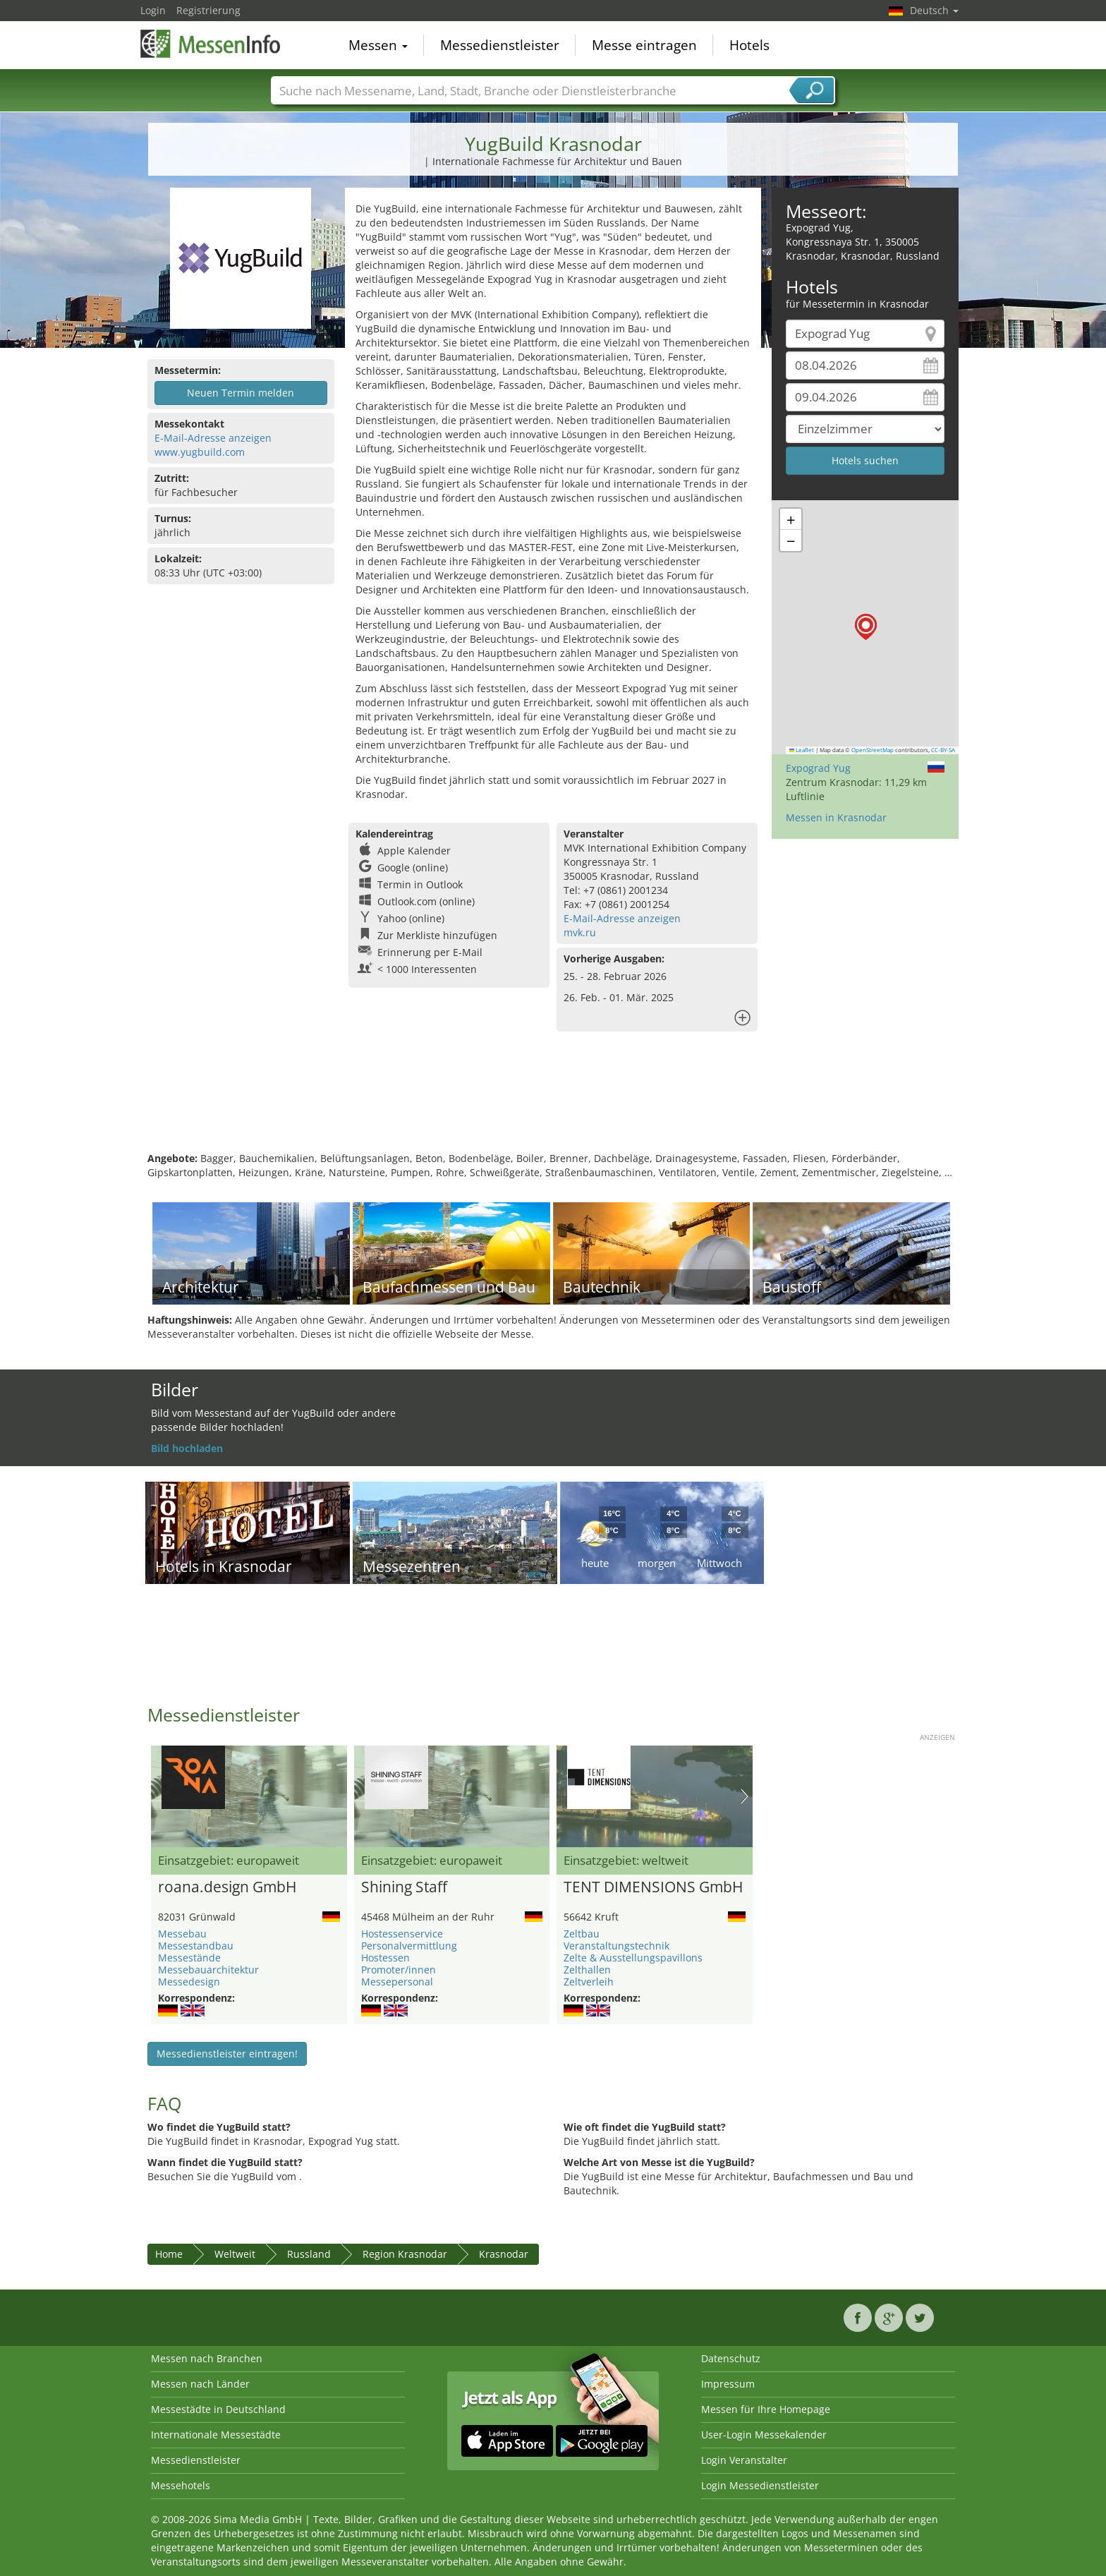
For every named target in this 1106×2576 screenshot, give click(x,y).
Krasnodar (503, 2254)
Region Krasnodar (405, 2254)
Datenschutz (730, 2358)
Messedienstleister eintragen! (227, 2053)
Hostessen (385, 1957)
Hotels (749, 45)
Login (153, 10)
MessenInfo (210, 44)
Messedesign (189, 1981)
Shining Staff (404, 1887)
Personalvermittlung (409, 1945)
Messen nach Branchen (206, 2358)
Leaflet (802, 750)
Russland (309, 2254)
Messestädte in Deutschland (218, 2409)
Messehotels (180, 2485)
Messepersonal (397, 1981)
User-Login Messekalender (764, 2434)
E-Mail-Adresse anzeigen (213, 438)
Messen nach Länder (200, 2383)
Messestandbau (195, 1945)
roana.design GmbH (227, 1887)
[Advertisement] (553, 1105)
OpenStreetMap (872, 750)
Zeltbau (582, 1933)
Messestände (189, 1957)
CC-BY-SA (943, 750)
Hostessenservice (402, 1933)
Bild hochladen (187, 1448)
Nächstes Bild (744, 1796)
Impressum (728, 2383)
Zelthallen (587, 1969)
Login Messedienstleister (760, 2485)
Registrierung (208, 10)
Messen (378, 45)
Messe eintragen (644, 45)
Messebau (182, 1933)
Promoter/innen (398, 1969)
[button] (865, 626)
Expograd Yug (818, 768)
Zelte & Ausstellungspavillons (633, 1957)
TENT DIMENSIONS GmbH (653, 1887)
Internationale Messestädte (216, 2434)
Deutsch (934, 10)
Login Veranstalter (744, 2460)
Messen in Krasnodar (836, 817)
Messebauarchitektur (208, 1969)
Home (169, 2254)
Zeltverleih (589, 1981)
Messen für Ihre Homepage (765, 2409)
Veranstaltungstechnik (616, 1945)
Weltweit (234, 2254)
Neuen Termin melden (240, 392)
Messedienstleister (499, 45)
